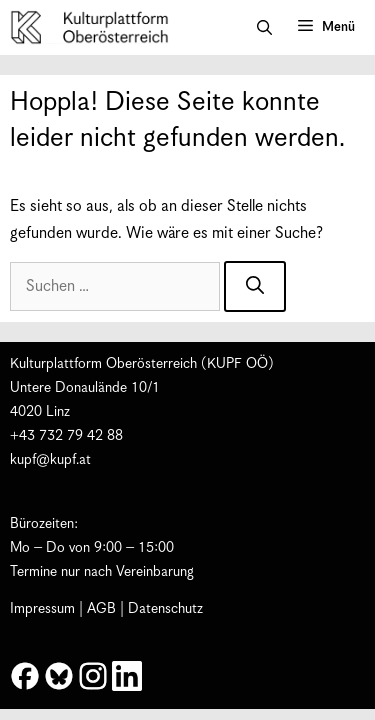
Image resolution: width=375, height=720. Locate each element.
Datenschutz (165, 609)
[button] (264, 28)
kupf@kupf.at (50, 460)
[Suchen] (255, 286)
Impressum (42, 609)
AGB (101, 609)
